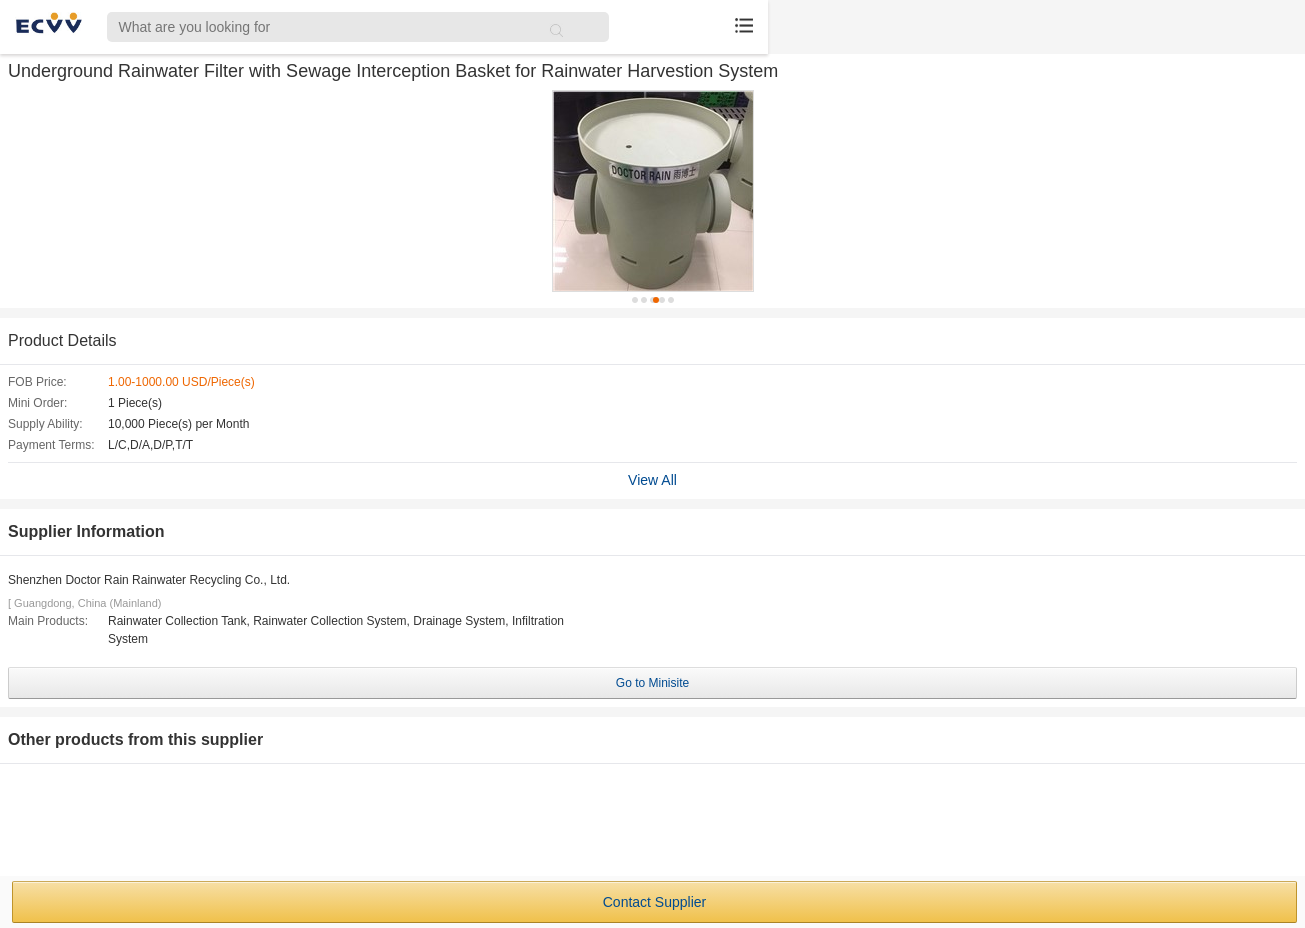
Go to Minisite (652, 683)
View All (652, 480)
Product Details (62, 340)
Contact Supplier (655, 902)
